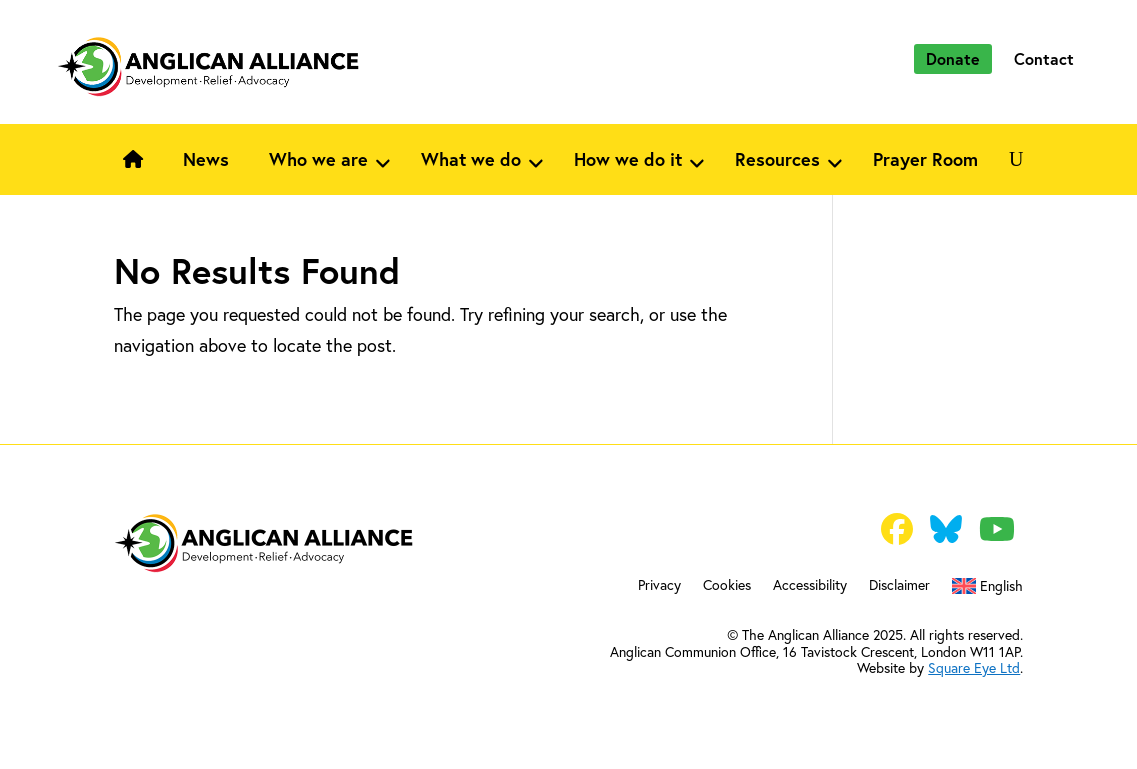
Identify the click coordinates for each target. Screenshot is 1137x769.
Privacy (659, 586)
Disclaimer (899, 586)
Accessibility (810, 586)
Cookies (727, 586)
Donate (953, 58)
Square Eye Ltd (974, 667)
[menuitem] (987, 590)
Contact (1044, 58)
